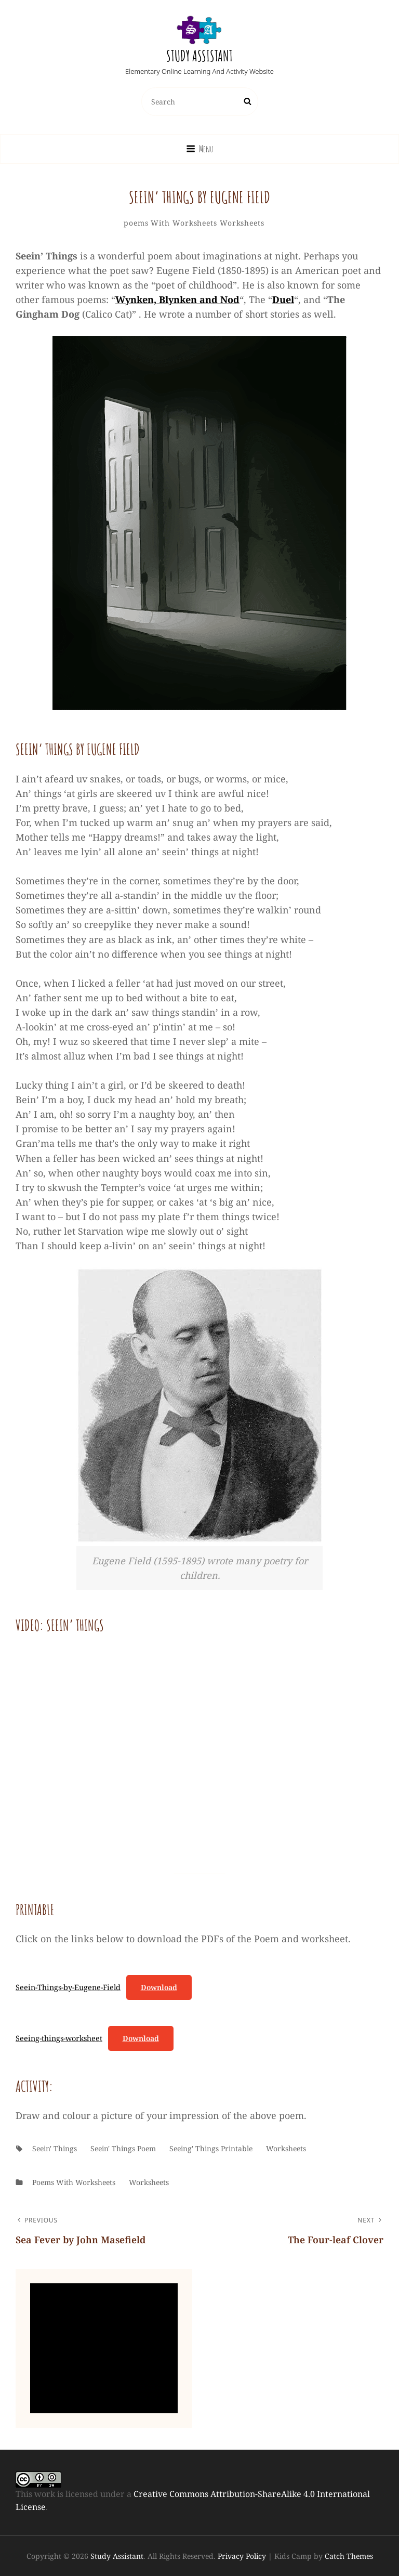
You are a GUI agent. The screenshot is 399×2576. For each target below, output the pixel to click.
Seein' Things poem (123, 2148)
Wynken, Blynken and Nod (177, 299)
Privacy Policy (242, 2556)
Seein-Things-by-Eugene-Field (68, 1987)
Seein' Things (54, 2148)
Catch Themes (349, 2556)
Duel (283, 299)
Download (159, 1987)
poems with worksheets (170, 223)
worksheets (242, 223)
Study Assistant (199, 56)
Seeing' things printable (210, 2148)
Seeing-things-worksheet (59, 2038)
